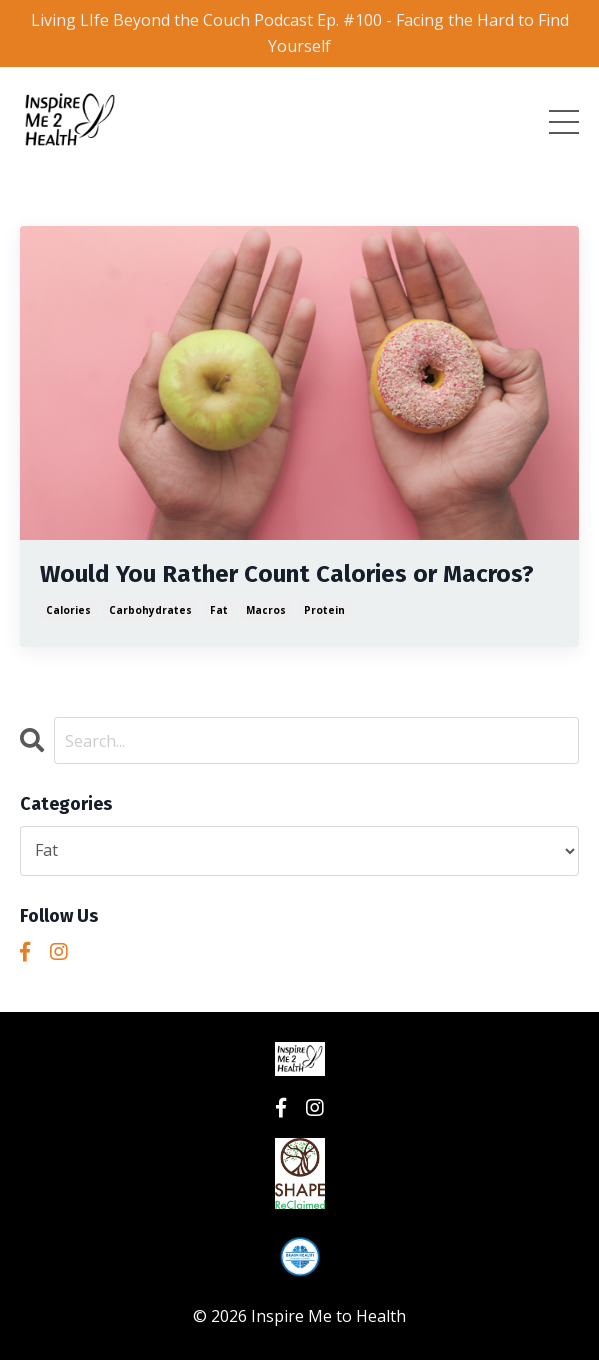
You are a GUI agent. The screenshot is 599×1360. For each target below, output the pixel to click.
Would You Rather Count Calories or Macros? (287, 574)
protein (324, 610)
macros (266, 610)
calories (68, 610)
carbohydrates (150, 610)
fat (219, 610)
